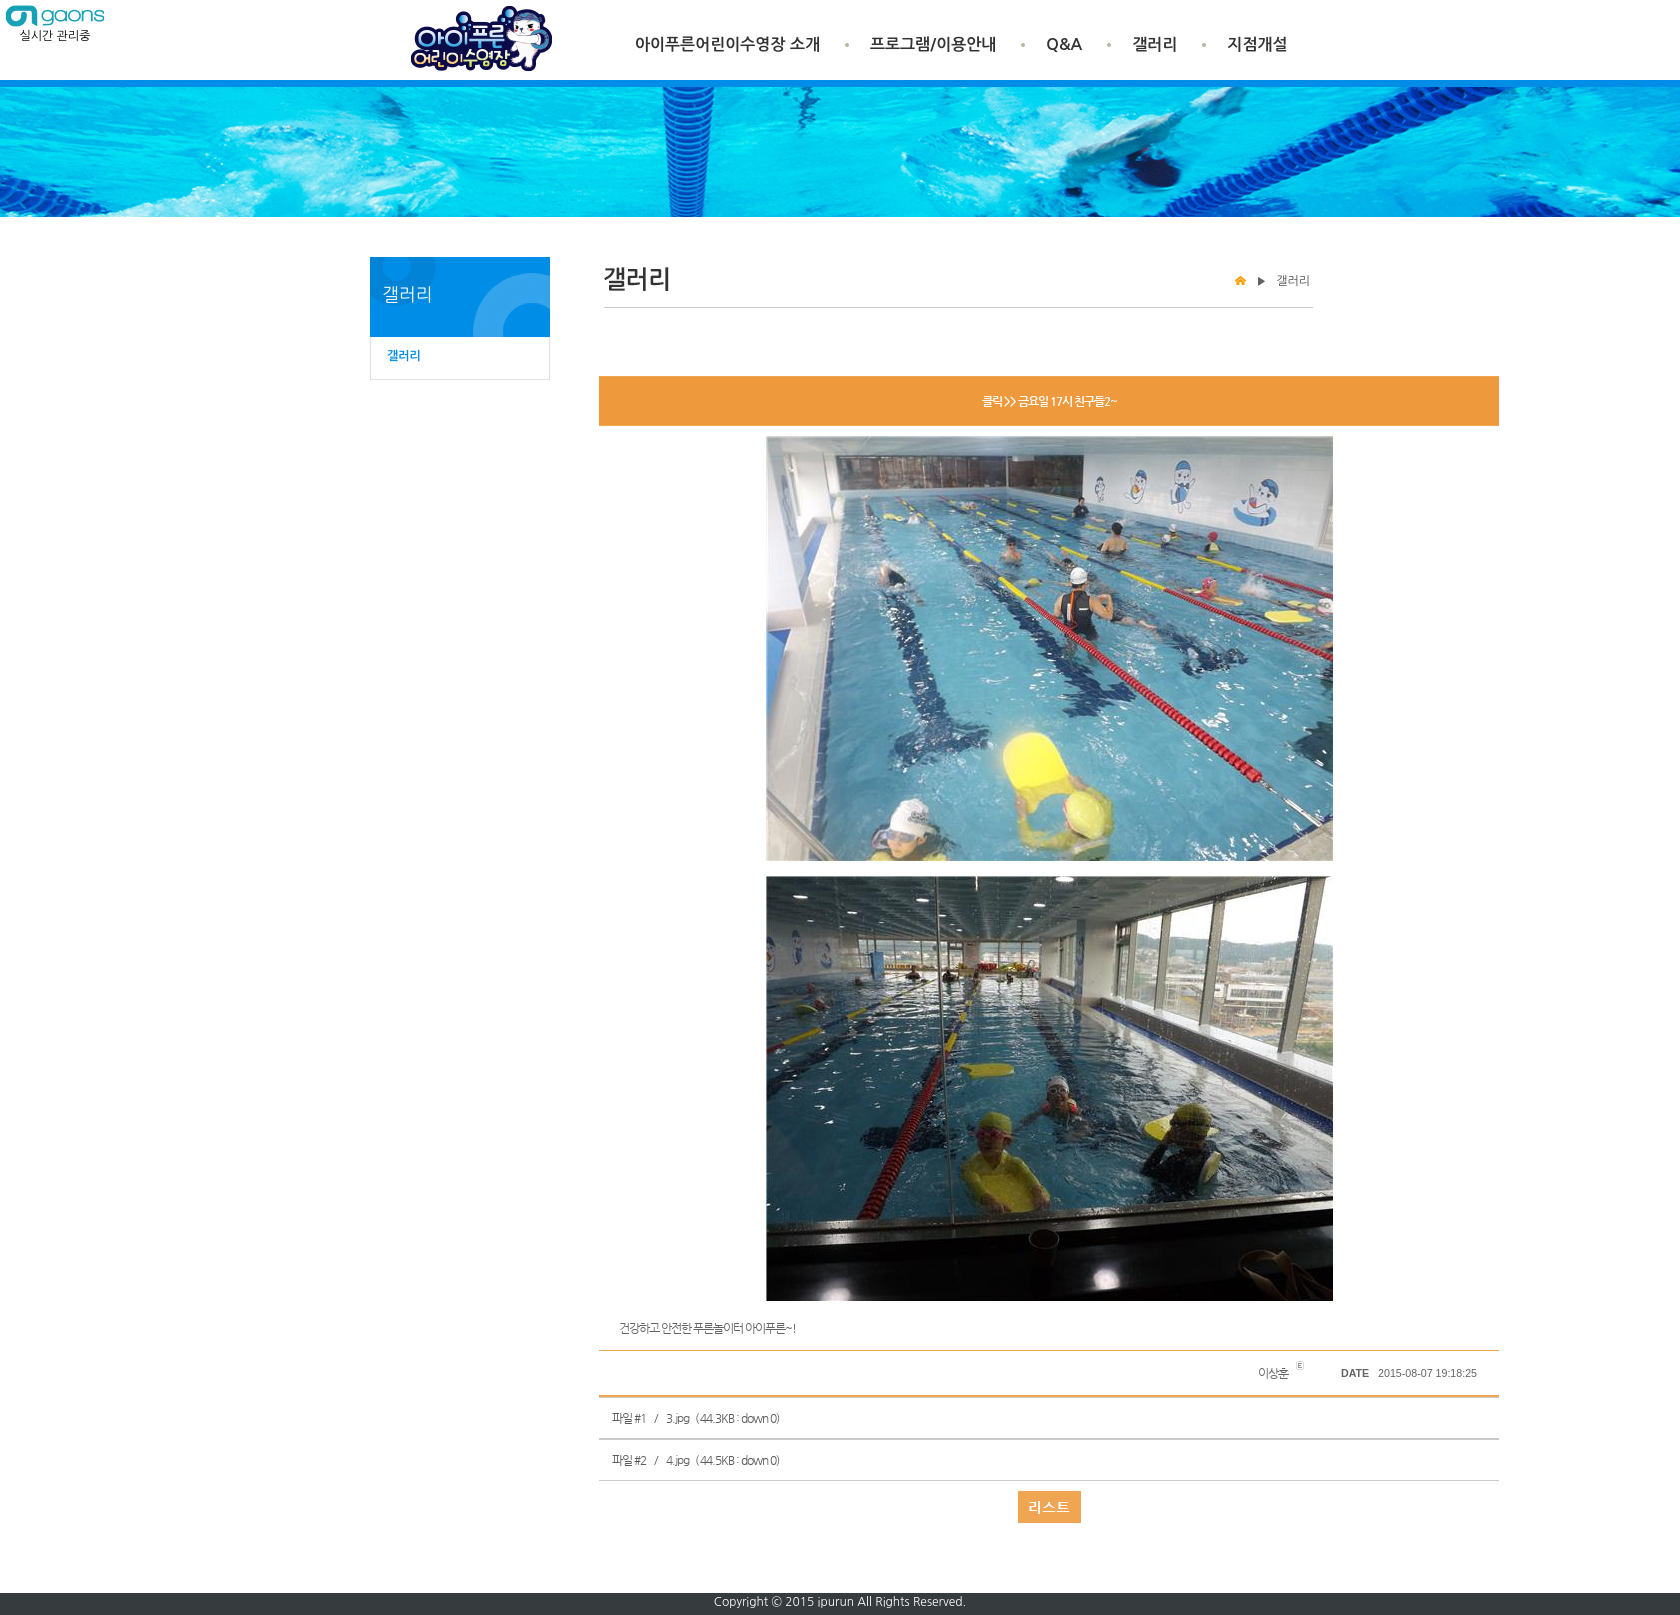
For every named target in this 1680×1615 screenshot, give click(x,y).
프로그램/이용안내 (933, 44)
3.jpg (677, 1418)
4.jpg (677, 1460)
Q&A (1064, 44)
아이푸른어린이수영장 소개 (727, 44)
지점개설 (1257, 44)
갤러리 (1154, 44)
